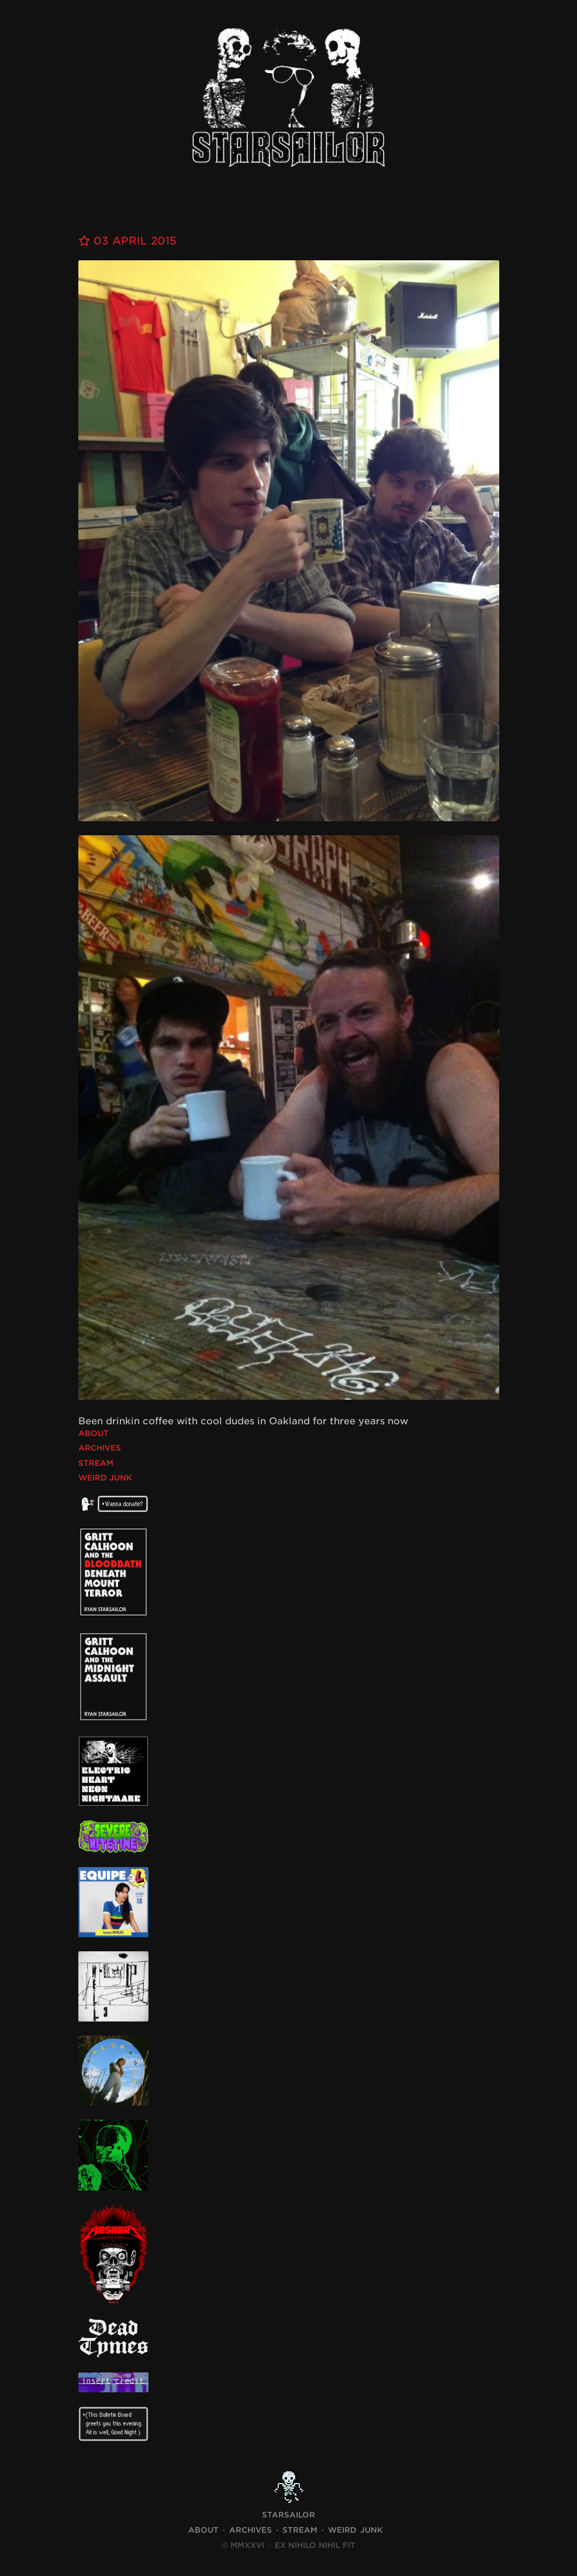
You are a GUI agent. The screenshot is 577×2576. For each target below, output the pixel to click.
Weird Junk (105, 1477)
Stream (95, 1463)
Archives (99, 1448)
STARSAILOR (288, 2514)
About (93, 1433)
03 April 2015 (127, 241)
